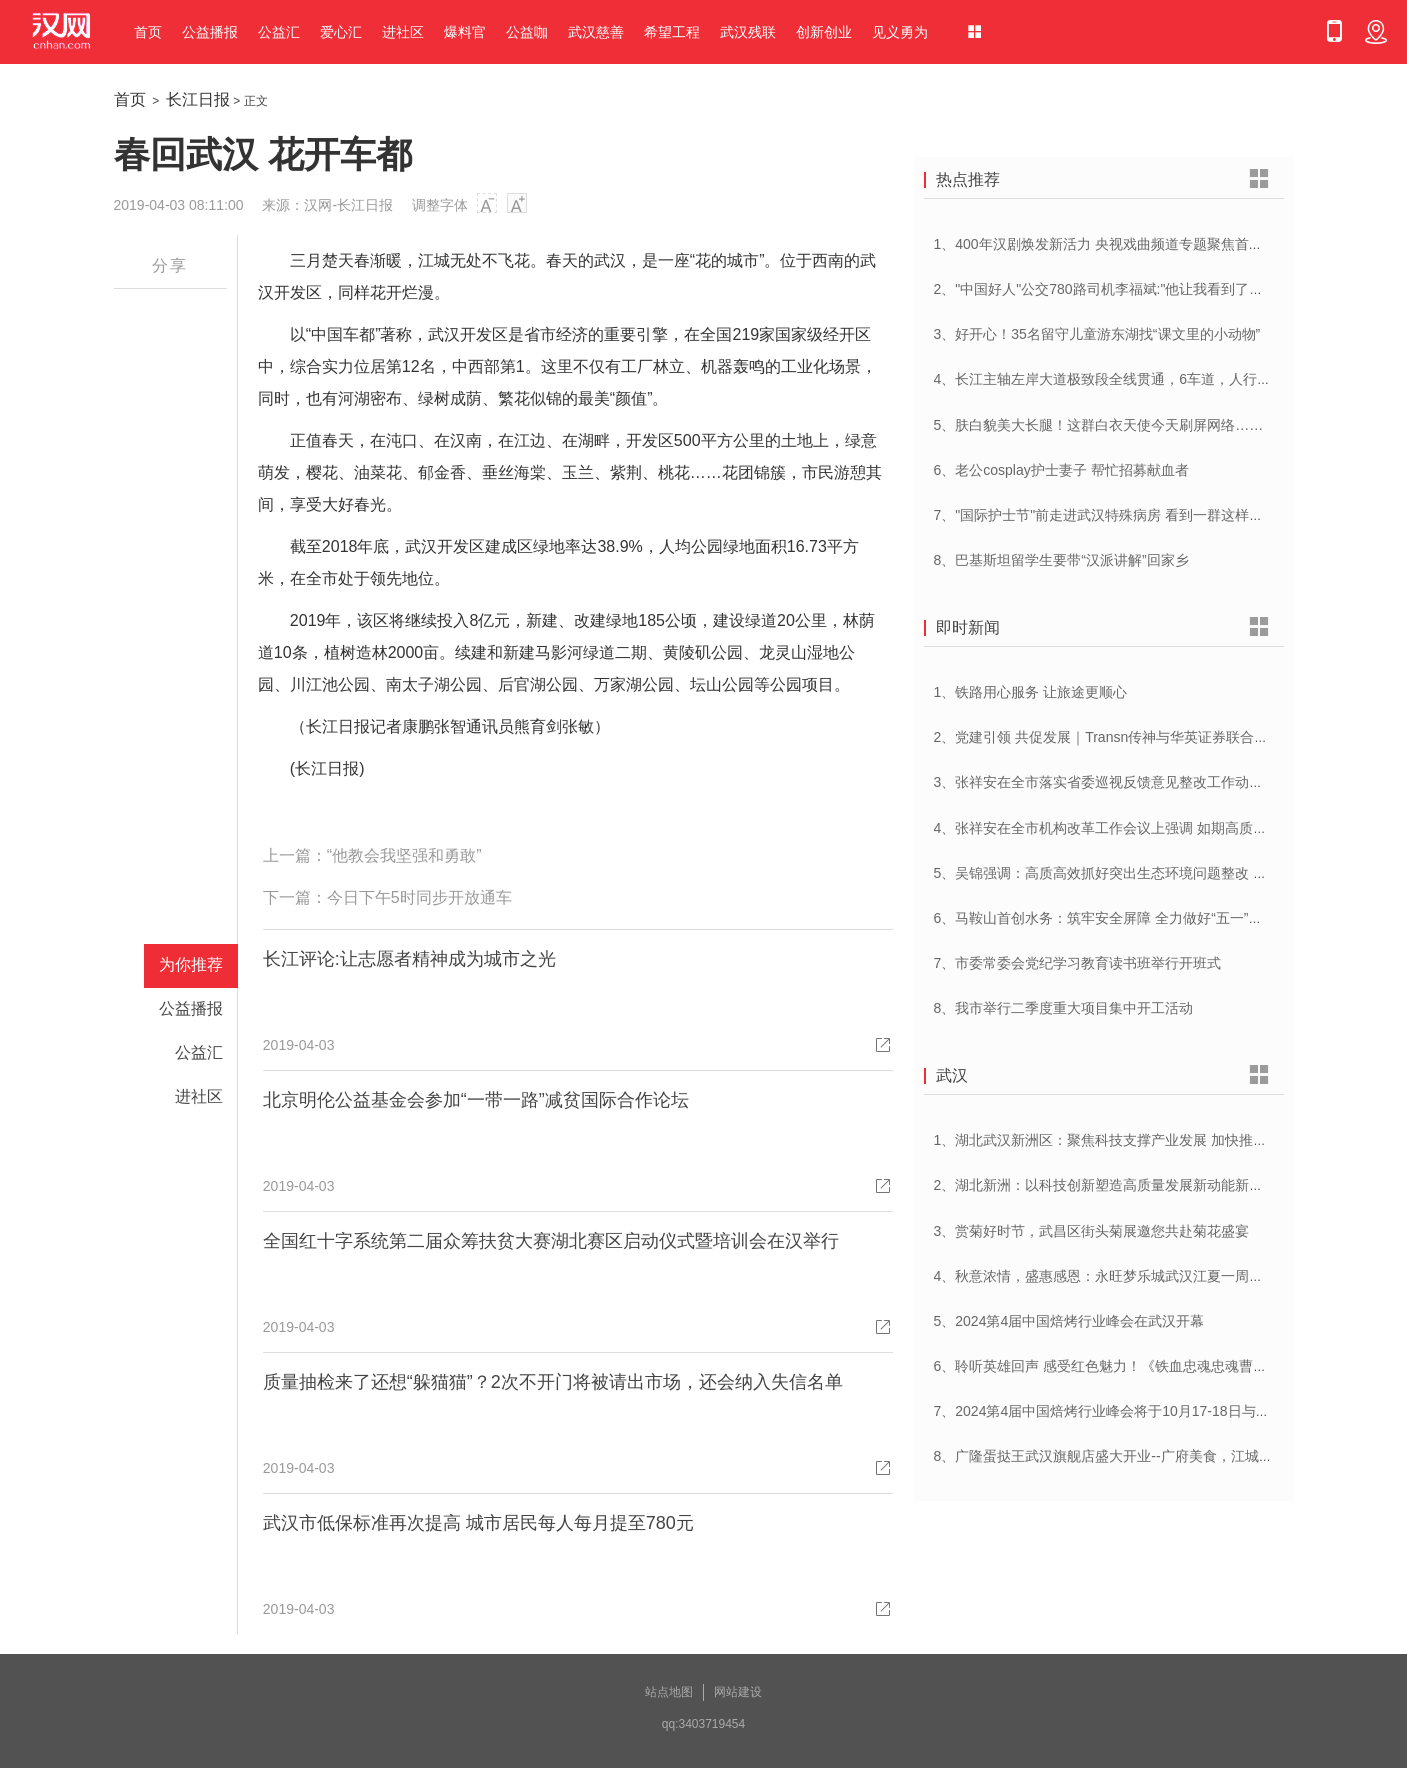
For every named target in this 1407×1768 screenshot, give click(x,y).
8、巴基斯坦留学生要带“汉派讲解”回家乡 (1061, 560)
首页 (148, 32)
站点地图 (669, 1692)
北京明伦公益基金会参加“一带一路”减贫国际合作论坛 (476, 1100)
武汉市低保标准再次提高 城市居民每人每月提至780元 (478, 1523)
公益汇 (279, 32)
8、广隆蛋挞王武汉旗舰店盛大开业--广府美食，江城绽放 (1110, 1456)
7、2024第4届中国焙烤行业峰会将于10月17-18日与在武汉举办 (1130, 1411)
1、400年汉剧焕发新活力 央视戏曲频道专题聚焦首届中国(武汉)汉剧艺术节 (1166, 244)
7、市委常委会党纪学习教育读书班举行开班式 (1078, 963)
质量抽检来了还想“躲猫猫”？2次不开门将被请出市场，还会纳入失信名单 (553, 1382)
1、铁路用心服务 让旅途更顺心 (1031, 692)
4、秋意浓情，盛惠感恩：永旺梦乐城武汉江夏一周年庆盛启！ (1127, 1276)
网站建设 (738, 1692)
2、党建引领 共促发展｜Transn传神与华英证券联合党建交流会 (1129, 737)
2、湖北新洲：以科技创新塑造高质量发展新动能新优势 (1106, 1185)
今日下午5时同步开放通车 (419, 897)
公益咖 (527, 32)
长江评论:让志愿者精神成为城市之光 (409, 959)
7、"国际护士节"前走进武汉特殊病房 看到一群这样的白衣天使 (1127, 515)
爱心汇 (341, 32)
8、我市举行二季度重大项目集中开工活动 (1064, 1008)
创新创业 (824, 32)
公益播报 (210, 32)
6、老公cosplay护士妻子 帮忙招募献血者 (1061, 470)
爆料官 (465, 32)
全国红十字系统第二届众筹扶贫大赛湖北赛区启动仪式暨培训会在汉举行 (551, 1241)
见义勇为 (900, 32)
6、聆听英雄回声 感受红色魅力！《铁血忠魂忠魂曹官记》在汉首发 (1143, 1366)
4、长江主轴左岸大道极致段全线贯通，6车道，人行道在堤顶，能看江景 (1159, 379)
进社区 (403, 32)
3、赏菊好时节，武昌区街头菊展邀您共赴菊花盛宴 (1092, 1231)
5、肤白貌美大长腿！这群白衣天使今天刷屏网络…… (1099, 425)
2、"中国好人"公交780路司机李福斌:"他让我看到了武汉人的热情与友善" (1157, 289)
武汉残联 (748, 32)
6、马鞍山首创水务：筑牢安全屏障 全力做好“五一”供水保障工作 (1133, 918)
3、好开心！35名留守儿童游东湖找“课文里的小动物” (1097, 334)
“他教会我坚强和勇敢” (404, 855)
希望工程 (672, 32)
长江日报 (198, 99)
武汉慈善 (596, 32)
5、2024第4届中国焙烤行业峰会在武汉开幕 (1069, 1321)
